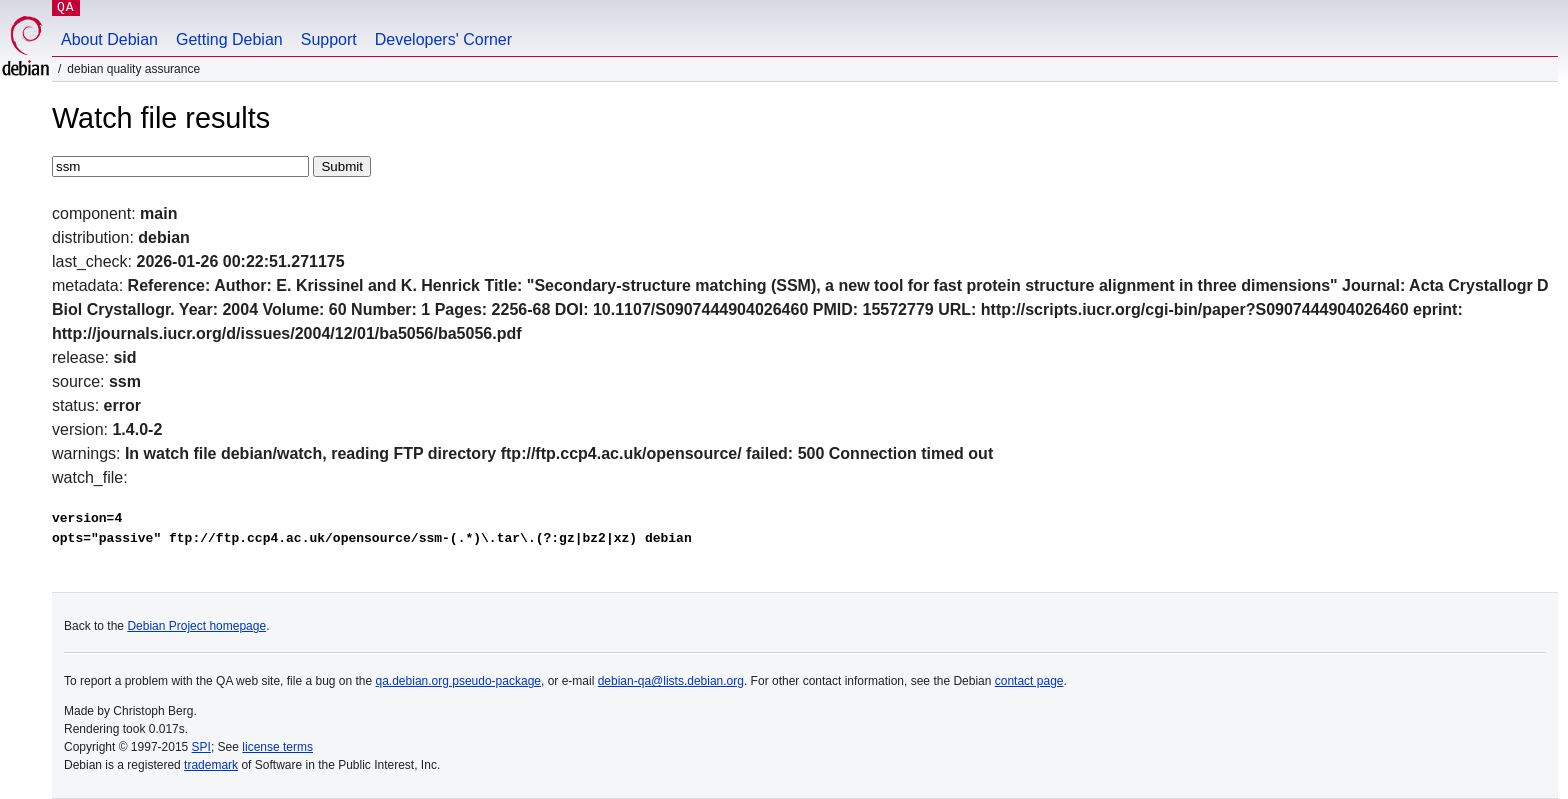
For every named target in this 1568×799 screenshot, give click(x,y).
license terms (277, 747)
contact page (1029, 681)
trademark (211, 765)
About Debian (109, 39)
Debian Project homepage (196, 626)
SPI (201, 747)
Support (329, 39)
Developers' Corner (443, 39)
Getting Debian (229, 39)
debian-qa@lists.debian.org (671, 681)
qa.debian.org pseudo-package (458, 681)
